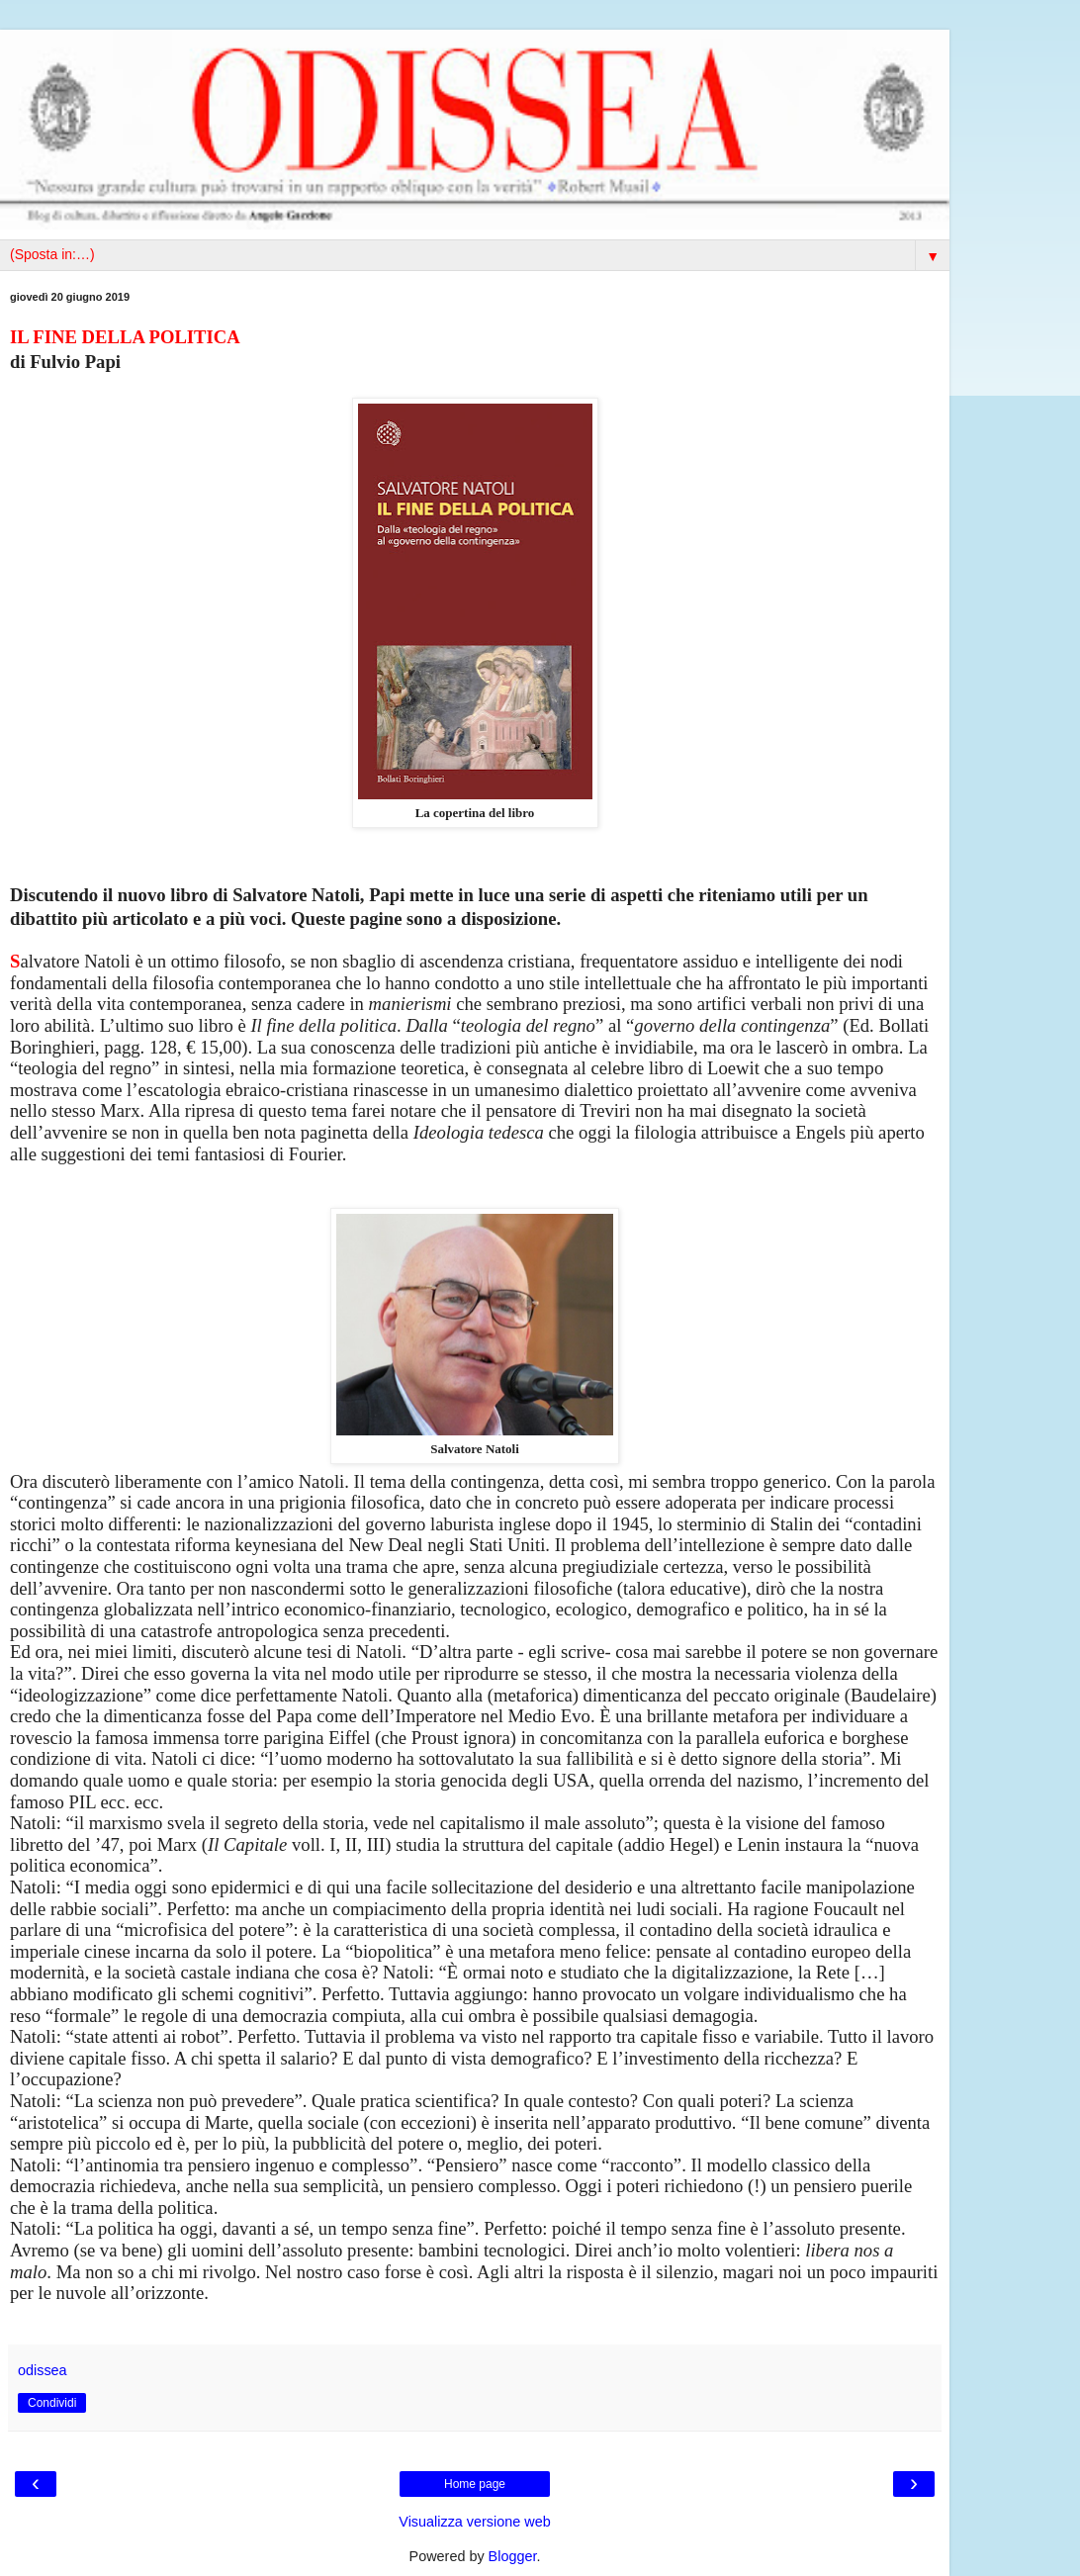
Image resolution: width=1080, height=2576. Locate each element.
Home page (474, 2484)
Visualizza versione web (474, 2522)
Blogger (513, 2556)
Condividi (52, 2403)
